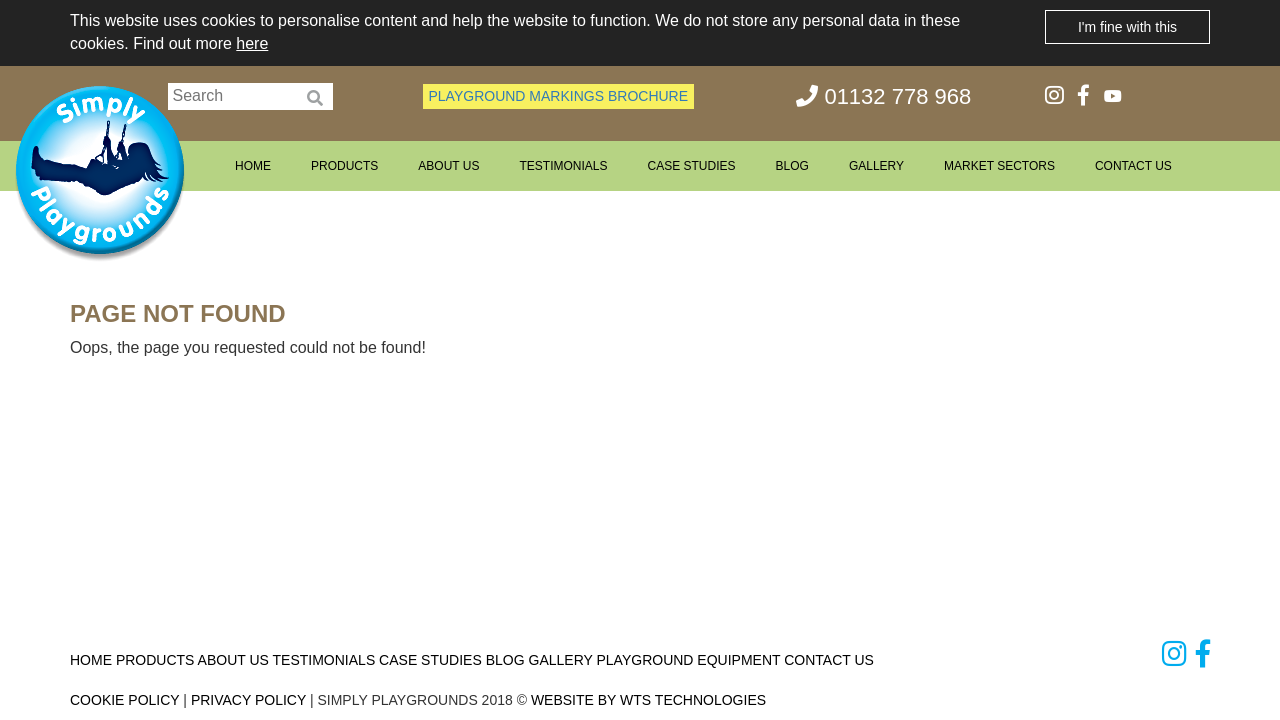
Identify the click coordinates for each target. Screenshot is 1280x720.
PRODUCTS (344, 166)
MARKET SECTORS (999, 166)
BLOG (792, 166)
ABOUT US (448, 166)
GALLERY (876, 166)
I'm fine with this (1127, 27)
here (252, 43)
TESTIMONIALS (563, 166)
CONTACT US (1133, 166)
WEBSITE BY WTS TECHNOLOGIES (648, 700)
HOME (253, 166)
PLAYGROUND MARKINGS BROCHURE (559, 96)
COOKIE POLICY (124, 700)
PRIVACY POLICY (248, 700)
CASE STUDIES (691, 166)
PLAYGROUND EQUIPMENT (688, 660)
